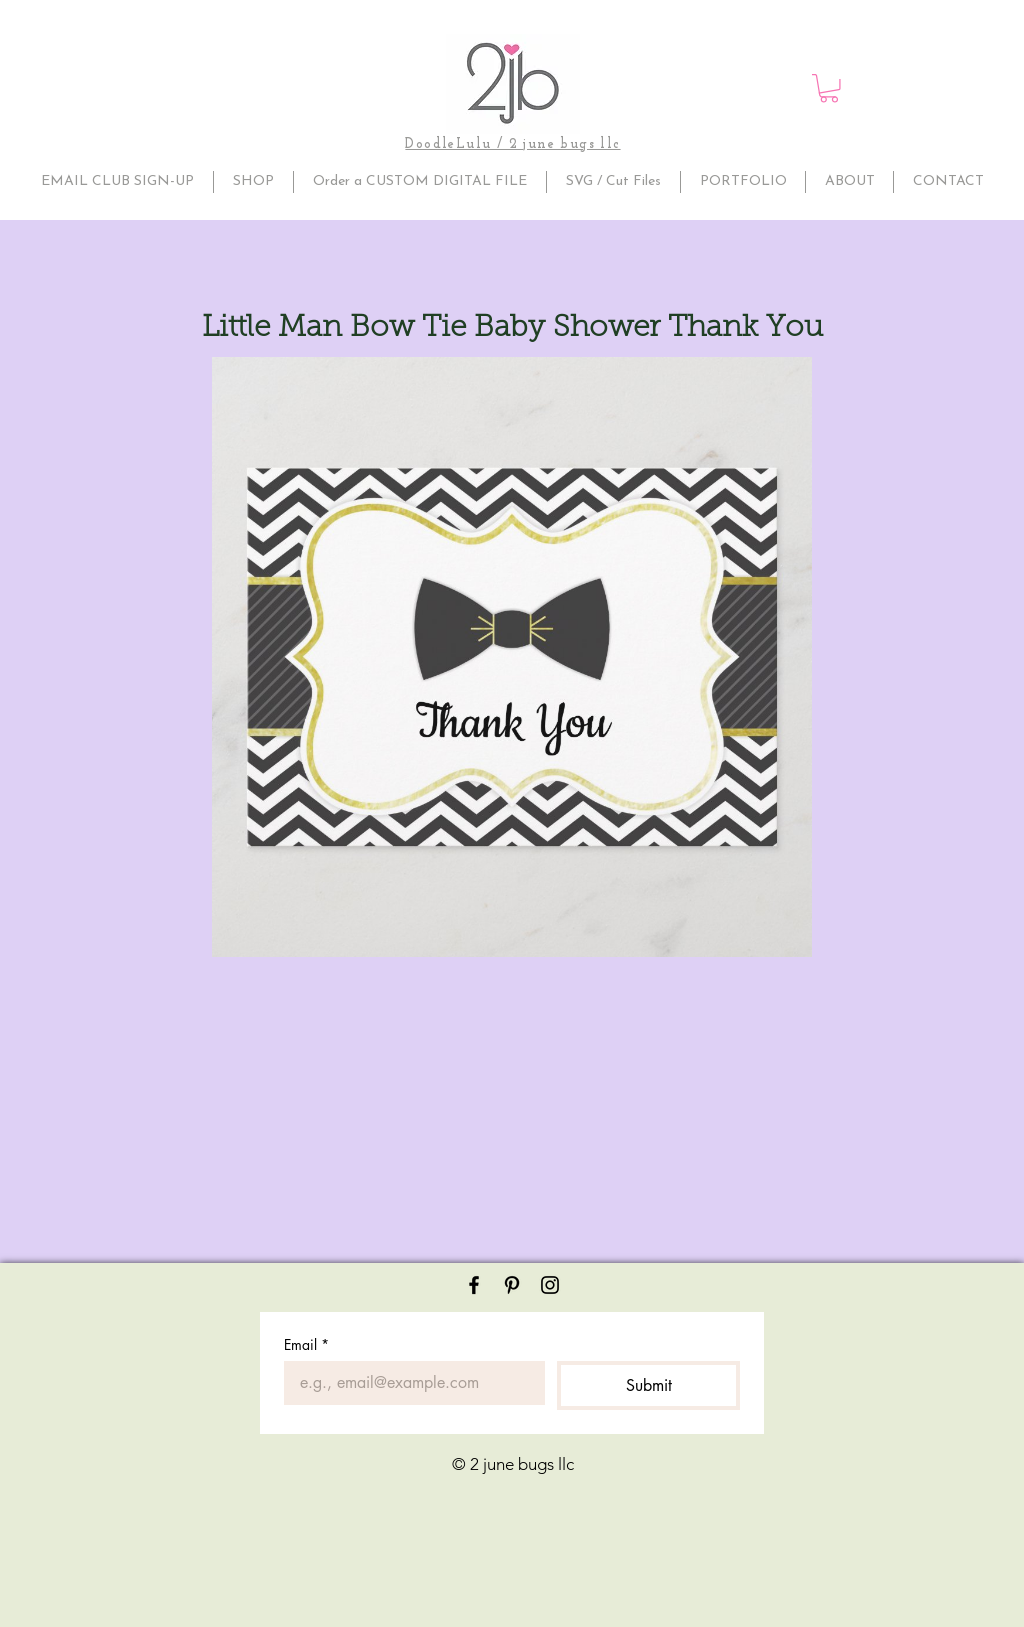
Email (306, 1344)
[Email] (408, 1383)
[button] (829, 88)
